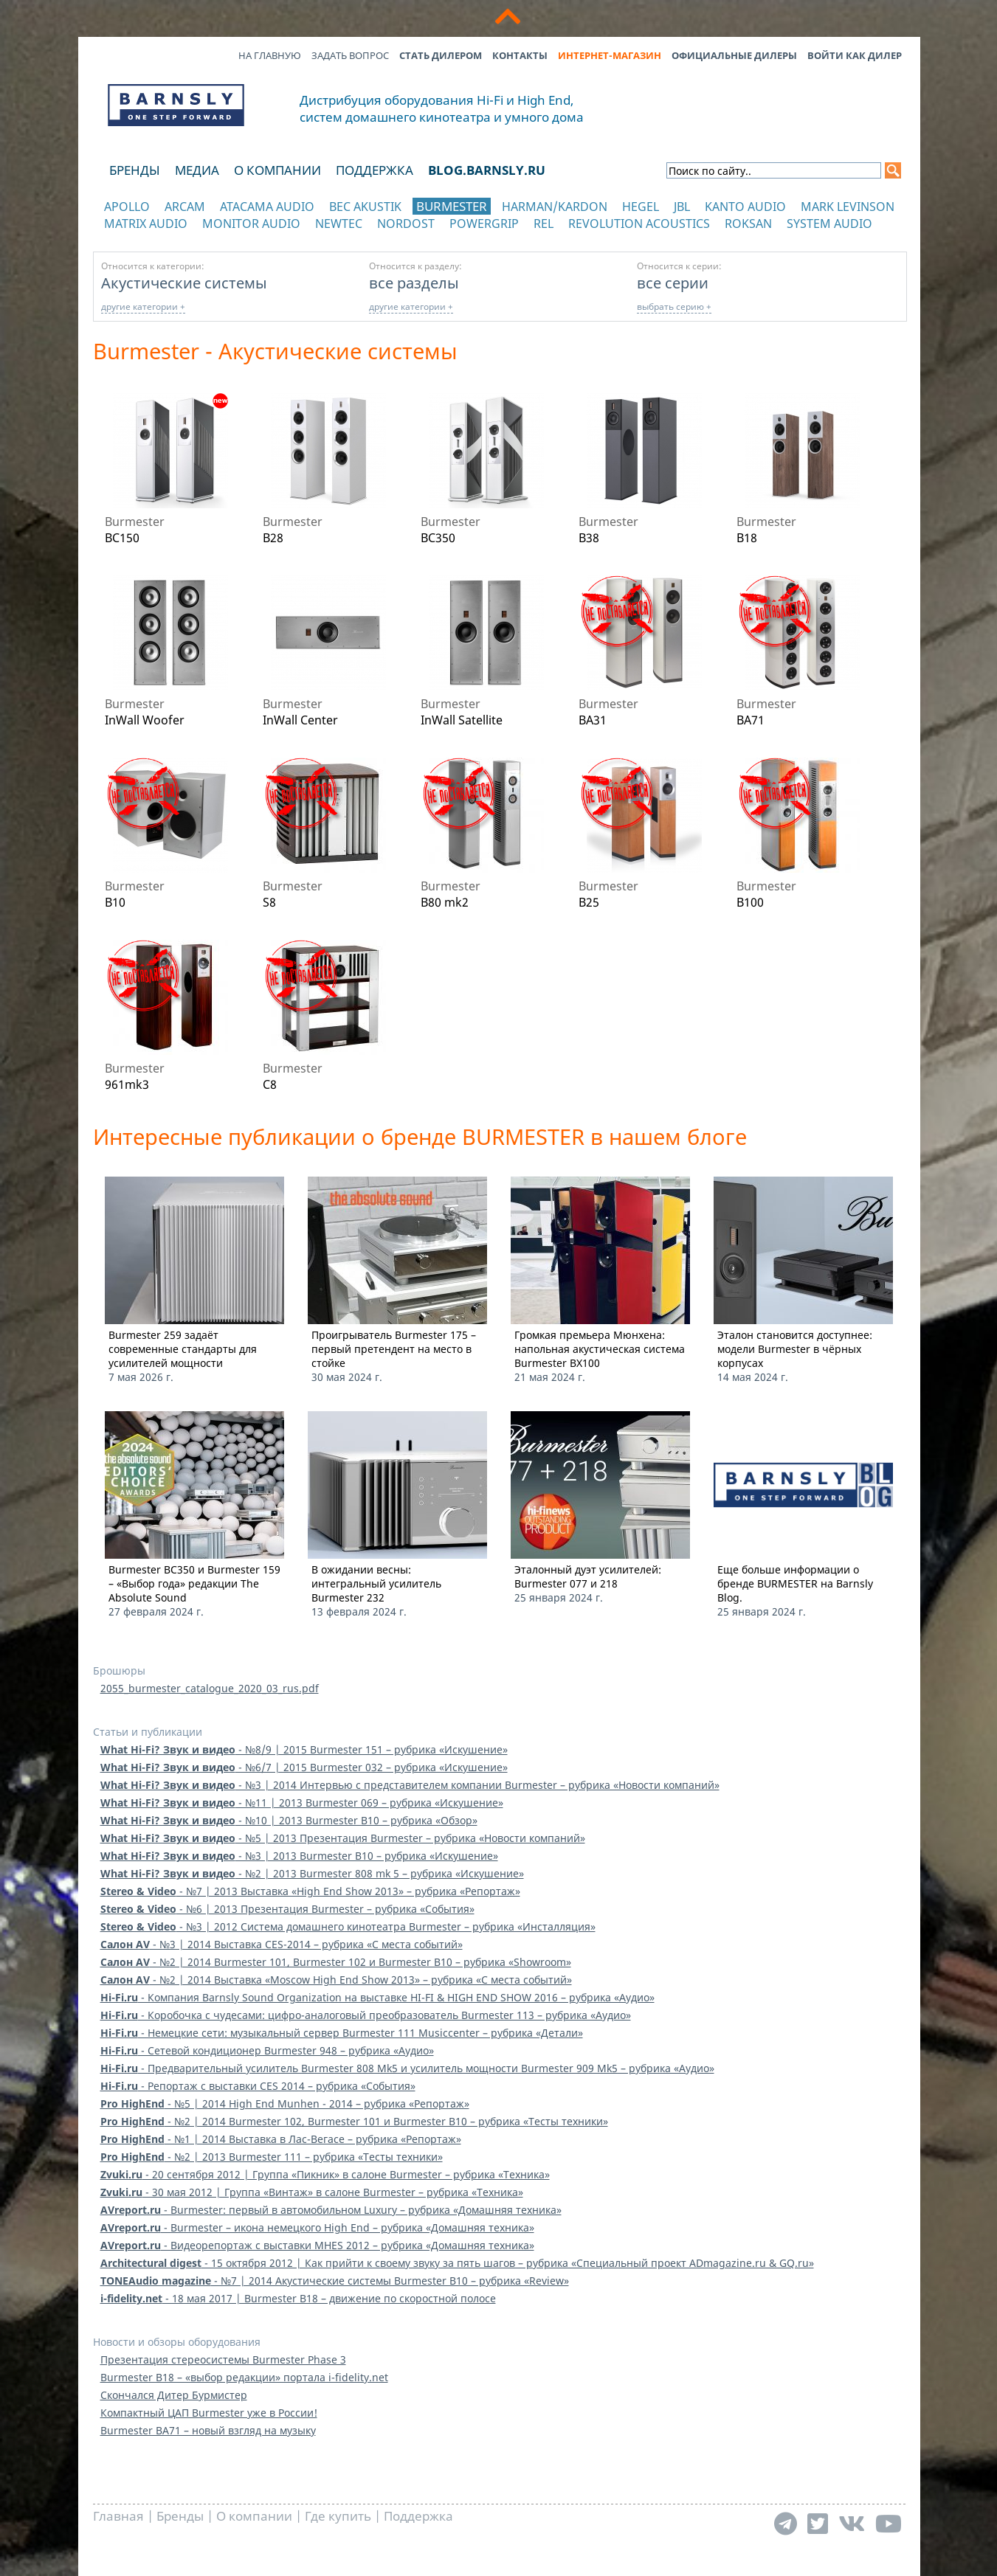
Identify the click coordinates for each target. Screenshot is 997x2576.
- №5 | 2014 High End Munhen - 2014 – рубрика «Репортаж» (284, 2104)
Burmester (451, 206)
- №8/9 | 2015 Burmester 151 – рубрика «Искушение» (304, 1749)
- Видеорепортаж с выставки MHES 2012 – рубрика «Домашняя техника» (317, 2245)
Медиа (197, 170)
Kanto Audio (745, 206)
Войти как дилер (854, 55)
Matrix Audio (145, 223)
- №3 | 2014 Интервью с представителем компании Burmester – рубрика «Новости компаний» (410, 1785)
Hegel (640, 206)
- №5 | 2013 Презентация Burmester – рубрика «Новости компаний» (342, 1838)
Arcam (185, 206)
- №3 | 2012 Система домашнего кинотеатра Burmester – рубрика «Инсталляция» (348, 1926)
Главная (118, 2515)
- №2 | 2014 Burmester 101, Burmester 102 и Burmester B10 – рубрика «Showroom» (335, 1962)
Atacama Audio (267, 206)
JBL (682, 206)
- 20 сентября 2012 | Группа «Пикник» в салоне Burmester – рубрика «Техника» (325, 2174)
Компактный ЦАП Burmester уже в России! (208, 2413)
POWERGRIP (484, 223)
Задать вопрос (350, 55)
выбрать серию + (674, 306)
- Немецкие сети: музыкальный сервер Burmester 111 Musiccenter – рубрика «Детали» (341, 2033)
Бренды (134, 170)
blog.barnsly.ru (486, 170)
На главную (269, 55)
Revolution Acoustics (639, 223)
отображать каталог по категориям (176, 238)
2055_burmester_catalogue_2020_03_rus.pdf (209, 1688)
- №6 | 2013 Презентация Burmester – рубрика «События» (287, 1909)
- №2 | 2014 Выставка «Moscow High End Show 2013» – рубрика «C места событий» (336, 1980)
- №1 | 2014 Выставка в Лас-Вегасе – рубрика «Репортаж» (280, 2139)
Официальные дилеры (734, 55)
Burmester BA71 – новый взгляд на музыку (208, 2430)
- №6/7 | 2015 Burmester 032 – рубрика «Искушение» (304, 1767)
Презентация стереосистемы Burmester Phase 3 (223, 2359)
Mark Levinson (847, 206)
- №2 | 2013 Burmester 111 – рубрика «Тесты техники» (271, 2157)
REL (543, 223)
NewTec (338, 223)
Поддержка (374, 170)
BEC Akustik (365, 206)
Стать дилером (440, 55)
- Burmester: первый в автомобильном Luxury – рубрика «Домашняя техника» (331, 2210)
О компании (277, 170)
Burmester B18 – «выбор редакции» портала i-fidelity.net (244, 2377)
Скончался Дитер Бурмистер (173, 2395)
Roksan (748, 223)
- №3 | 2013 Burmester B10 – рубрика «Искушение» (299, 1856)
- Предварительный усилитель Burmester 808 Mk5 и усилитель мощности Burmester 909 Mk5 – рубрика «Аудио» (407, 2068)
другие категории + (143, 306)
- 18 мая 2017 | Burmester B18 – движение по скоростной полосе (298, 2298)
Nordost (406, 223)
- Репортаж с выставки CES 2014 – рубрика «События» (257, 2086)
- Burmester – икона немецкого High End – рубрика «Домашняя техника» (317, 2227)
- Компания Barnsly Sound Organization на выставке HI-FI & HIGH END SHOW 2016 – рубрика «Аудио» (377, 1997)
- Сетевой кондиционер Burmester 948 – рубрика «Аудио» (267, 2050)
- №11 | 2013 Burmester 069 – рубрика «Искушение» (301, 1803)
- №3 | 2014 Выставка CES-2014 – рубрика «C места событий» (281, 1944)
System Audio (829, 223)
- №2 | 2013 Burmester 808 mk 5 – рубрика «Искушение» (312, 1873)
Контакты (520, 55)
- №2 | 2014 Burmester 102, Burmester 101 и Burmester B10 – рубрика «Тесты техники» (354, 2121)
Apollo (127, 206)
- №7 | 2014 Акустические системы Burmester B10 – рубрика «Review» (334, 2281)
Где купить (338, 2515)
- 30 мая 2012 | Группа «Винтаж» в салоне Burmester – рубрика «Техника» (311, 2192)
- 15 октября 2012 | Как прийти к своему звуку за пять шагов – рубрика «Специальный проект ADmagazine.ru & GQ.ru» (457, 2263)
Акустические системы (184, 282)
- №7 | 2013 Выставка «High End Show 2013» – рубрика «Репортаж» (310, 1891)
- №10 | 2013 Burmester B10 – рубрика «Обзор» (288, 1820)
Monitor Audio (251, 223)
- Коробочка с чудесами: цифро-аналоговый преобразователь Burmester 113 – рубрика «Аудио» (365, 2015)
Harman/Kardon (554, 206)
